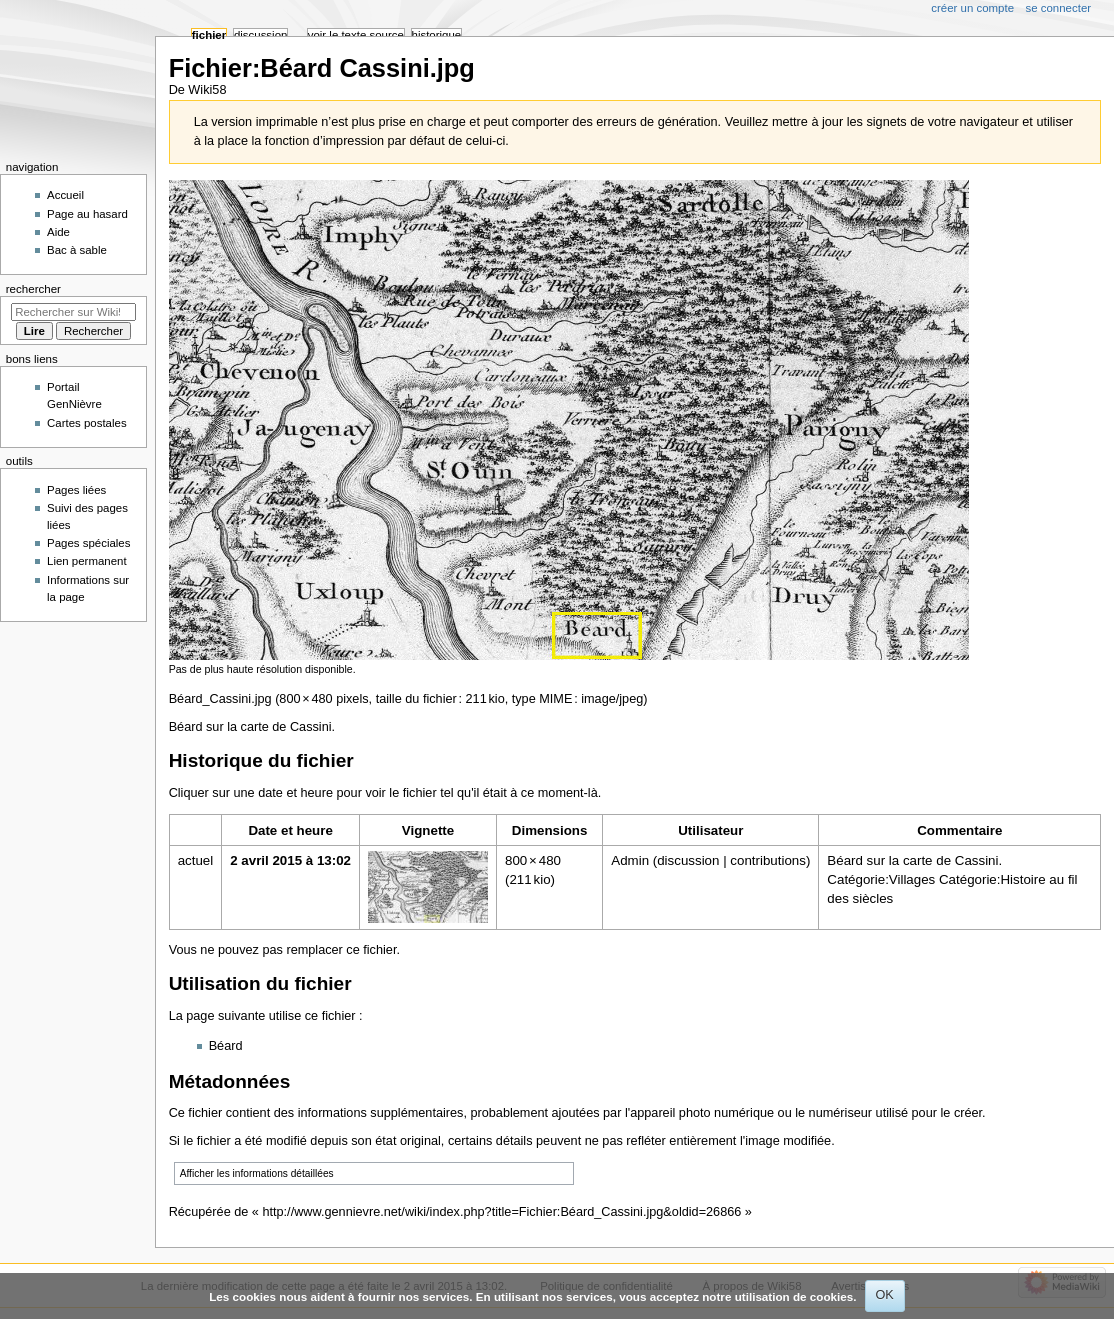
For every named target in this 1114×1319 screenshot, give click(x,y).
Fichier (209, 35)
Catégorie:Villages (881, 879)
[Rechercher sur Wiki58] (73, 312)
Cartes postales (87, 423)
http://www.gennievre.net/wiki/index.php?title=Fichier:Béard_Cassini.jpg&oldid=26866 (501, 1212)
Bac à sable (77, 250)
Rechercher (33, 289)
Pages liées (76, 490)
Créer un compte (972, 8)
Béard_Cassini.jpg (220, 699)
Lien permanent (87, 561)
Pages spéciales (88, 543)
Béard (226, 1046)
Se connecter (1059, 8)
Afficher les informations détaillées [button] (257, 1173)
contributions (768, 860)
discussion (688, 860)
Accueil (65, 195)
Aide (58, 232)
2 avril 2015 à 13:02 (290, 860)
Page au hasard (87, 214)
